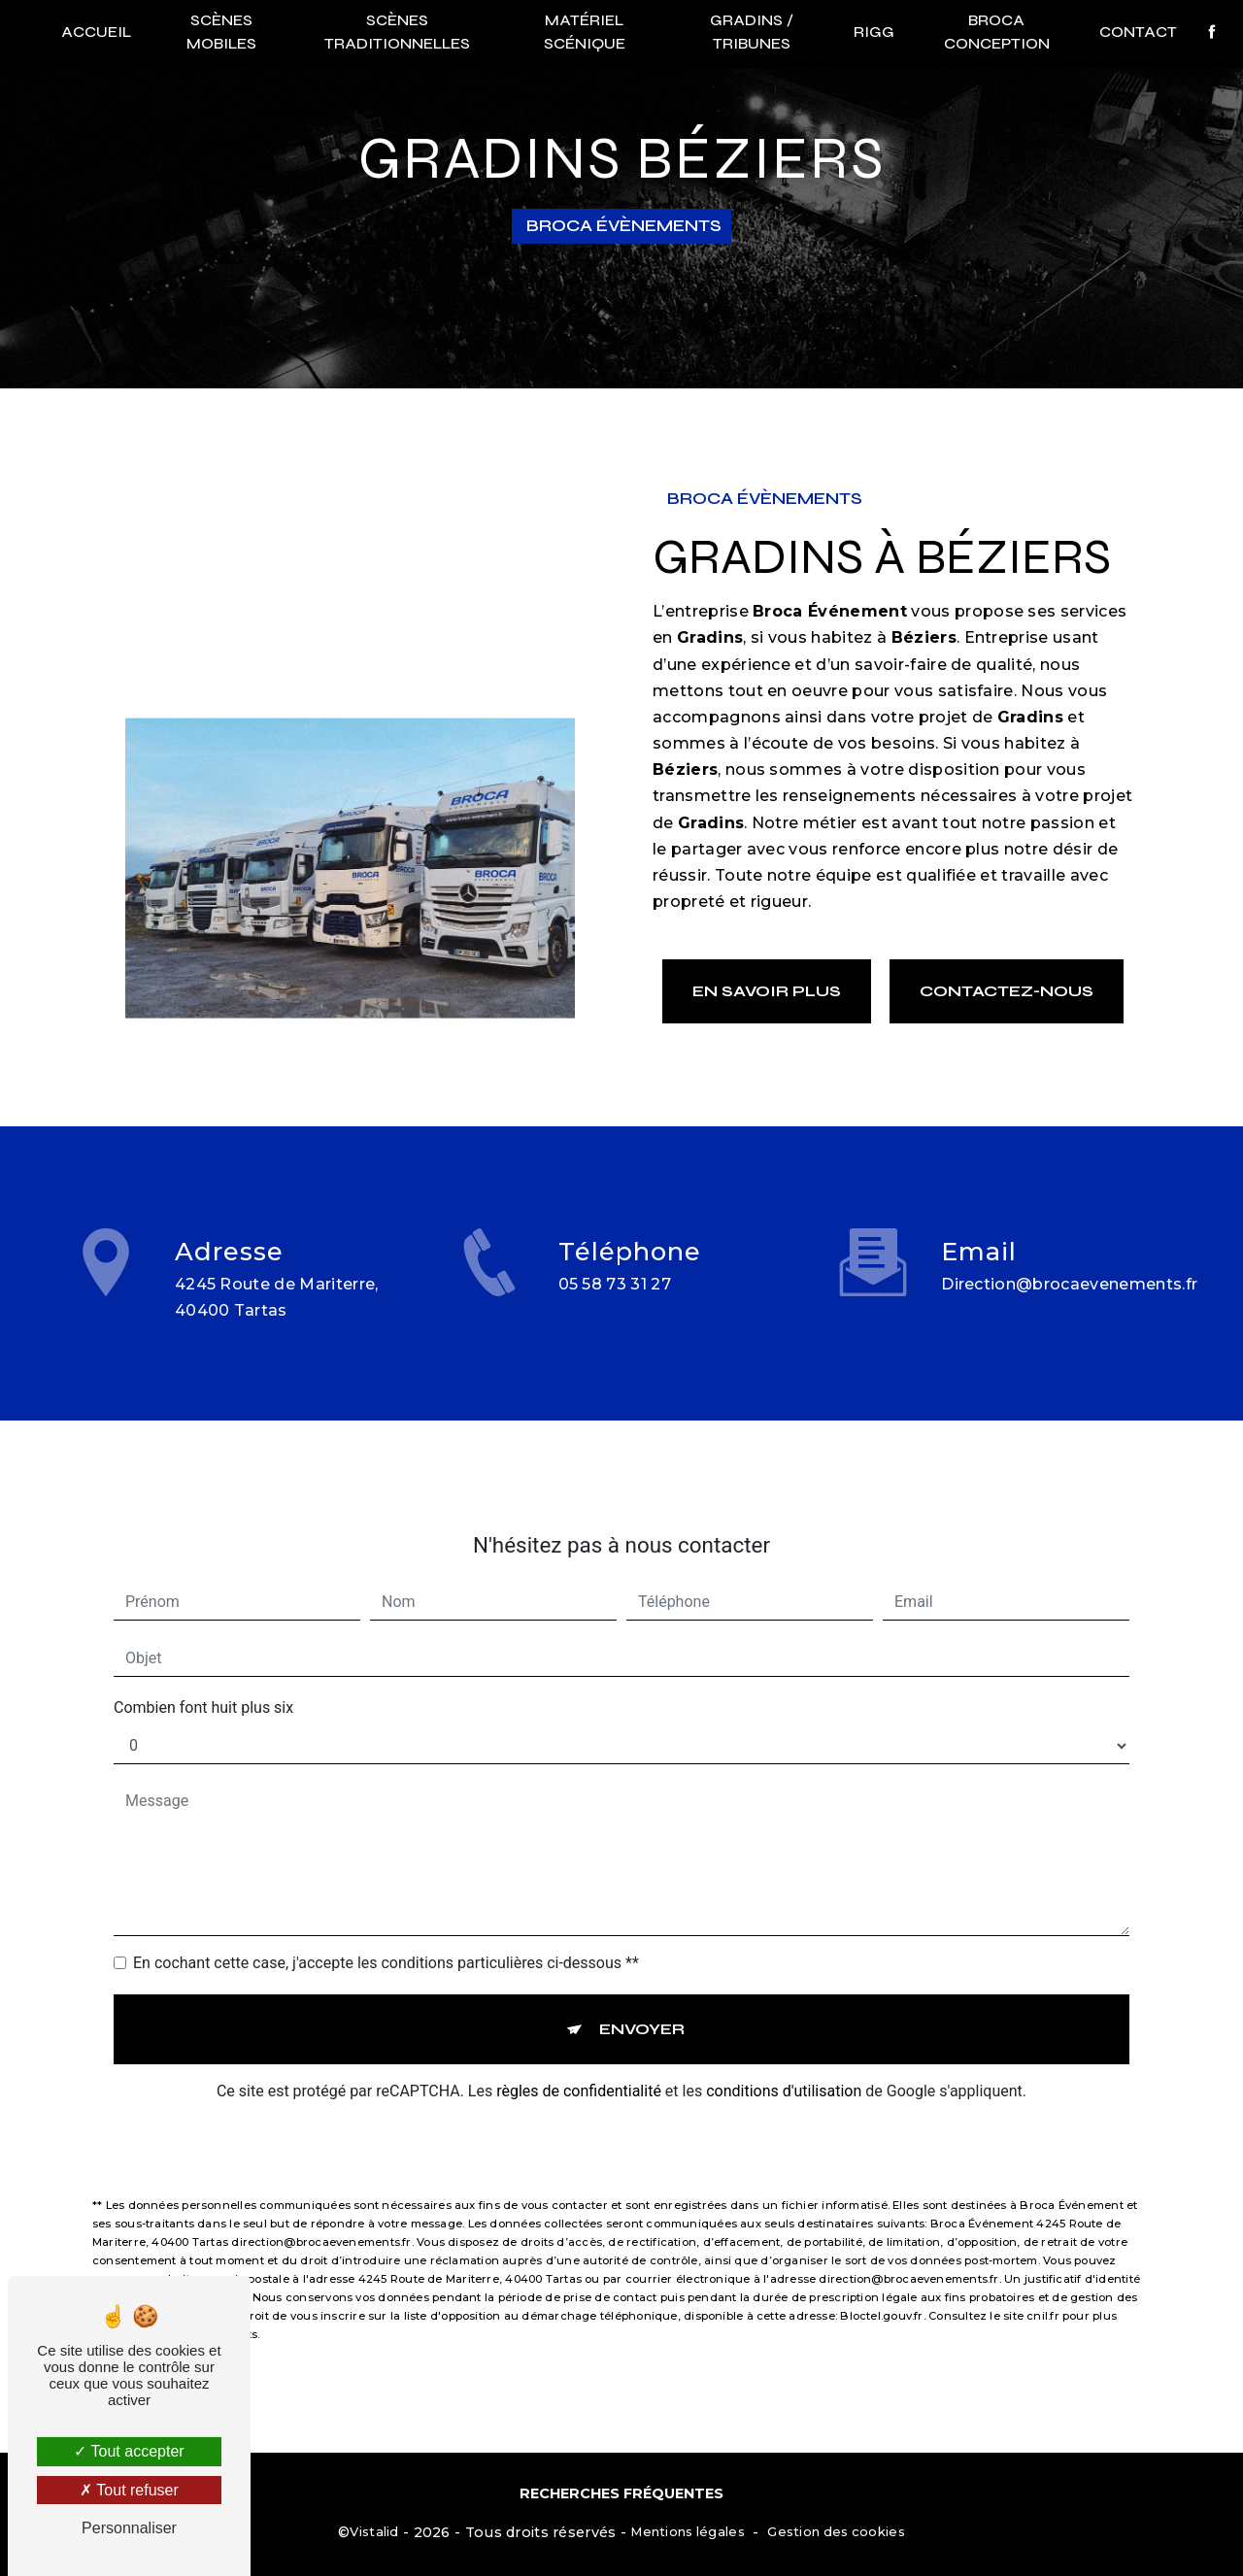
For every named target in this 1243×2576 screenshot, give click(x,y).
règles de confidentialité (578, 2068)
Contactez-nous (1006, 991)
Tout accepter (129, 2451)
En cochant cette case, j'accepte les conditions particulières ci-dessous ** (386, 1940)
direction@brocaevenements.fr (1069, 1262)
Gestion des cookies (835, 2531)
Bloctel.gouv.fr (881, 2293)
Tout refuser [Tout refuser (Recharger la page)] (129, 2490)
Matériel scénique (584, 31)
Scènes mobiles (222, 31)
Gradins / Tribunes (751, 31)
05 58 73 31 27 (615, 1306)
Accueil (98, 31)
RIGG (873, 31)
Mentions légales (687, 2531)
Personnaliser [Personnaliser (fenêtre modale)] (129, 2528)
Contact (1136, 31)
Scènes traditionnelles (397, 31)
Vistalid (374, 2531)
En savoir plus (766, 991)
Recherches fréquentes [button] (621, 2493)
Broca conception (996, 31)
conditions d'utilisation (783, 2068)
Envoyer (642, 2006)
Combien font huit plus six (203, 1685)
